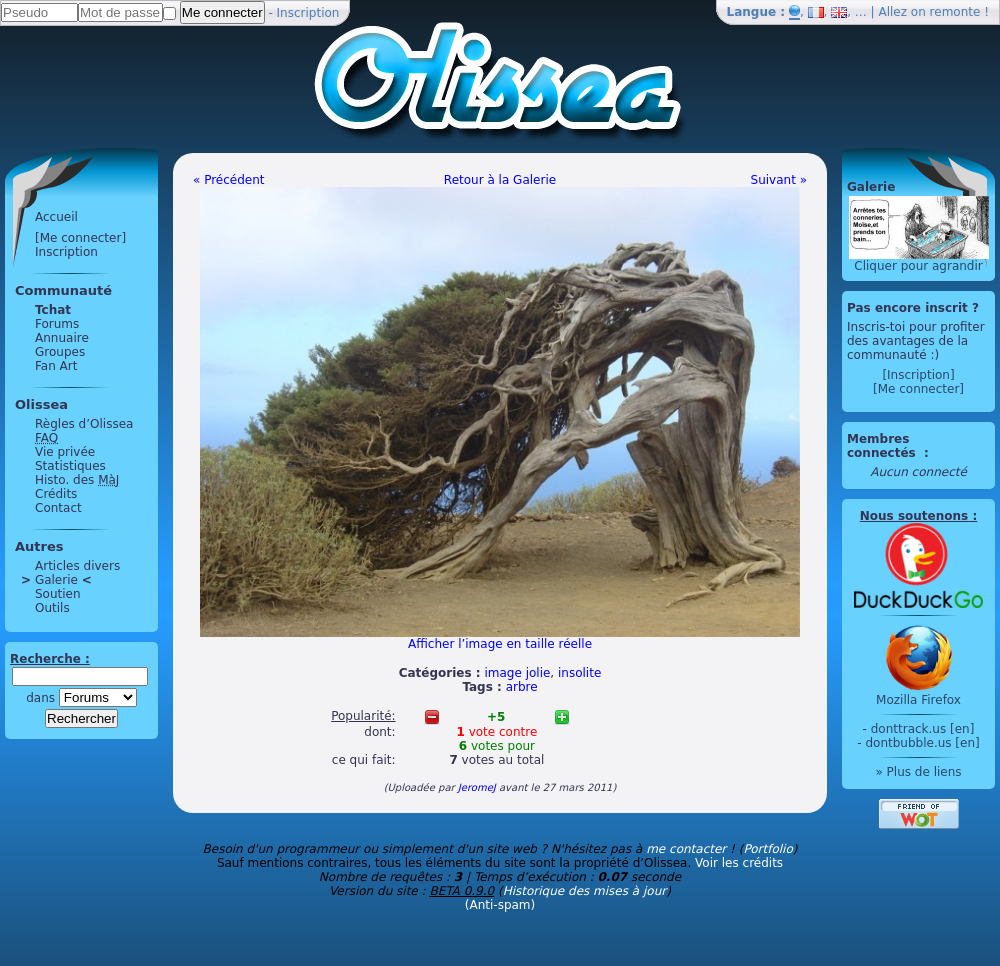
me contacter (686, 849)
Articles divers (77, 566)
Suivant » (779, 180)
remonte (955, 12)
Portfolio (767, 849)
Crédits (56, 494)
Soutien (58, 594)
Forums (57, 324)
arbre (522, 687)
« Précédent (229, 180)
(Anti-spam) (500, 905)
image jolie (517, 673)
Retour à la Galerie (500, 180)
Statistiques (70, 466)
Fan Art (56, 366)
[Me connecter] (80, 238)
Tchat (53, 310)
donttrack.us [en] (923, 729)
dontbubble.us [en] (922, 743)
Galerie (56, 580)
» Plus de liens (918, 772)
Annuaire (62, 338)
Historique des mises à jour (585, 891)
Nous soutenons (914, 516)
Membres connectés (883, 446)
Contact (58, 508)
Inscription (308, 13)
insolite (579, 673)
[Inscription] (918, 375)
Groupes (60, 352)
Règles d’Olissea (84, 424)
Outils (52, 608)
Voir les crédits (739, 863)
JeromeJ (477, 787)
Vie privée (65, 452)
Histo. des (77, 480)
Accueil (56, 217)
